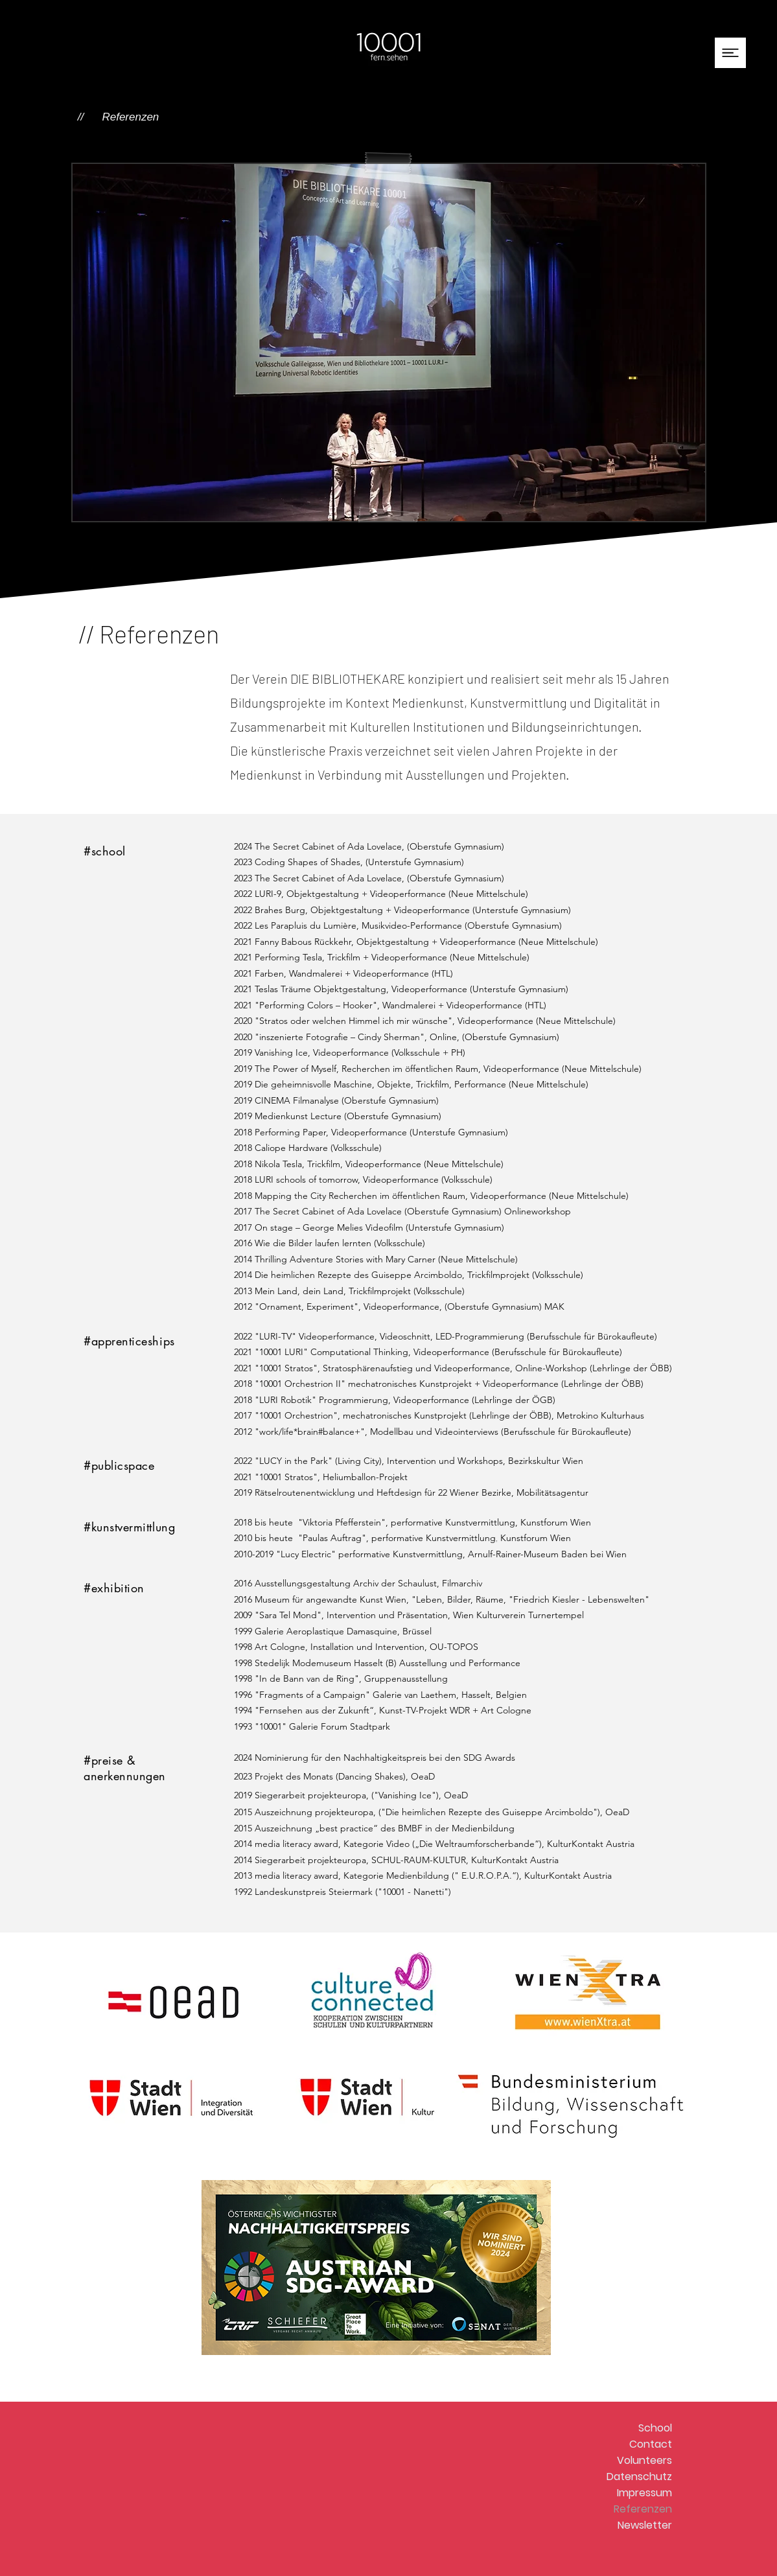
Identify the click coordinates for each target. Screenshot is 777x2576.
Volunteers (644, 2460)
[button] (730, 53)
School (655, 2427)
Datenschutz (639, 2476)
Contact (650, 2444)
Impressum (644, 2492)
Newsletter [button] (645, 2525)
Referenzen (643, 2508)
